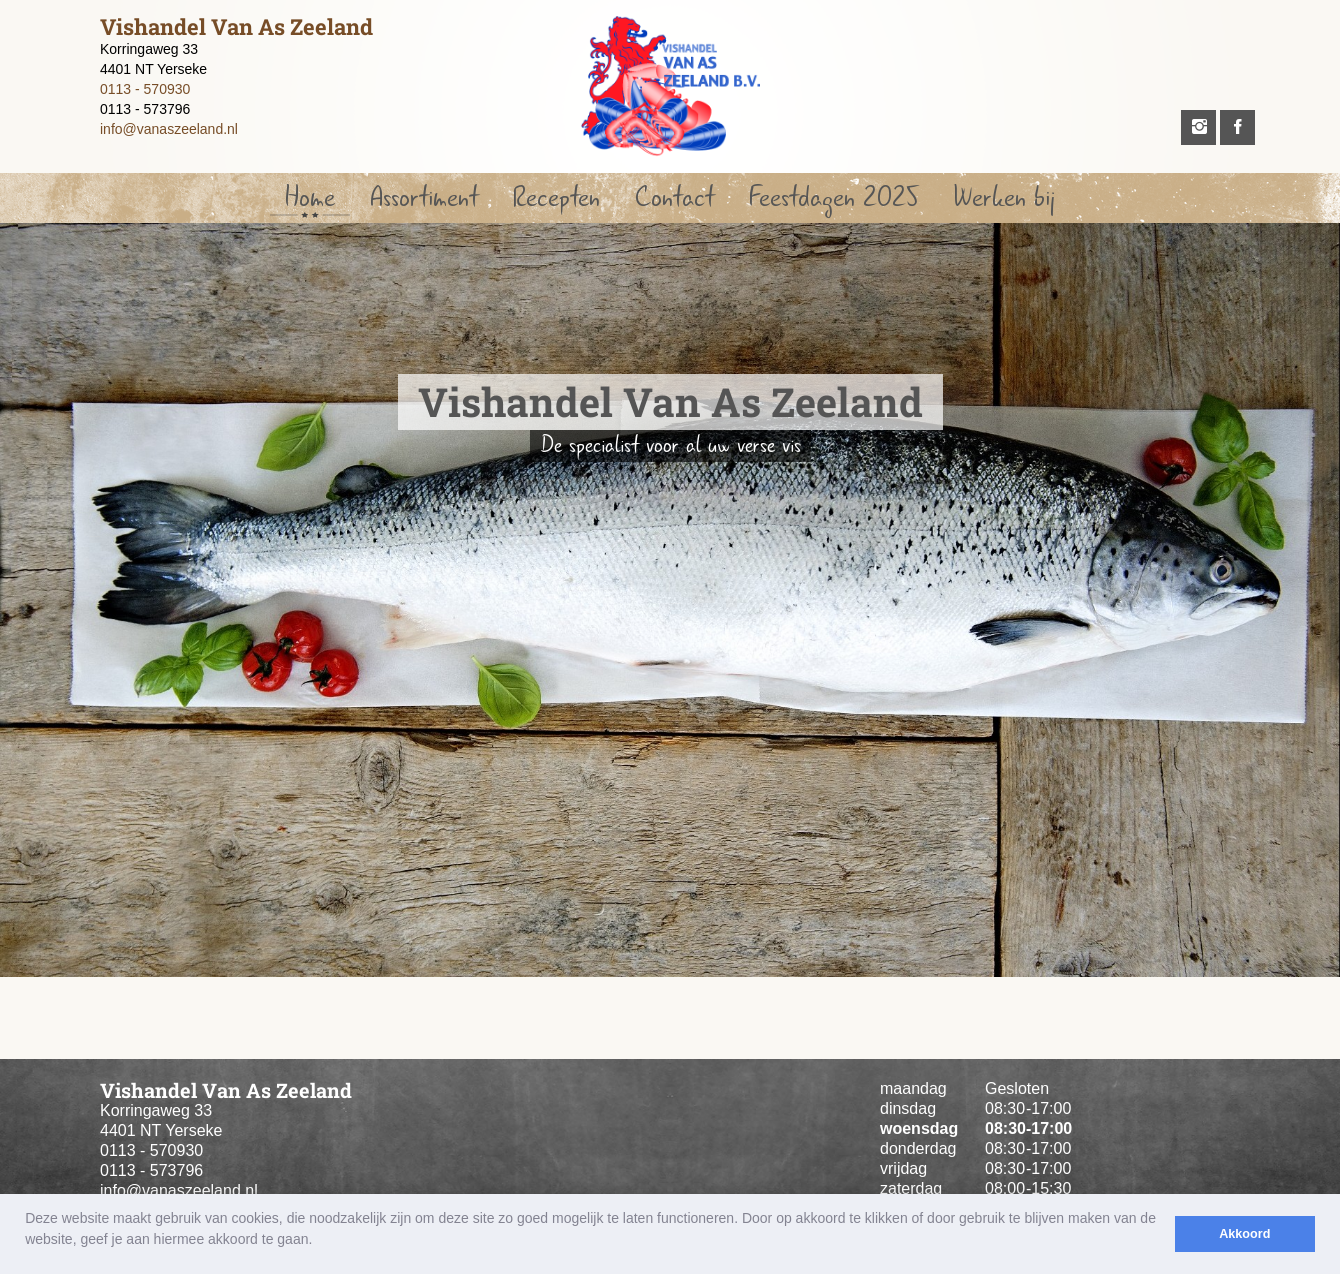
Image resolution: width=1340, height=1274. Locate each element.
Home (310, 197)
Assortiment (424, 197)
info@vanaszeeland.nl (169, 129)
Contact (674, 197)
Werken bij (1004, 197)
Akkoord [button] (1244, 1234)
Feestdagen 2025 (833, 197)
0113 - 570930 (145, 89)
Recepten (556, 197)
